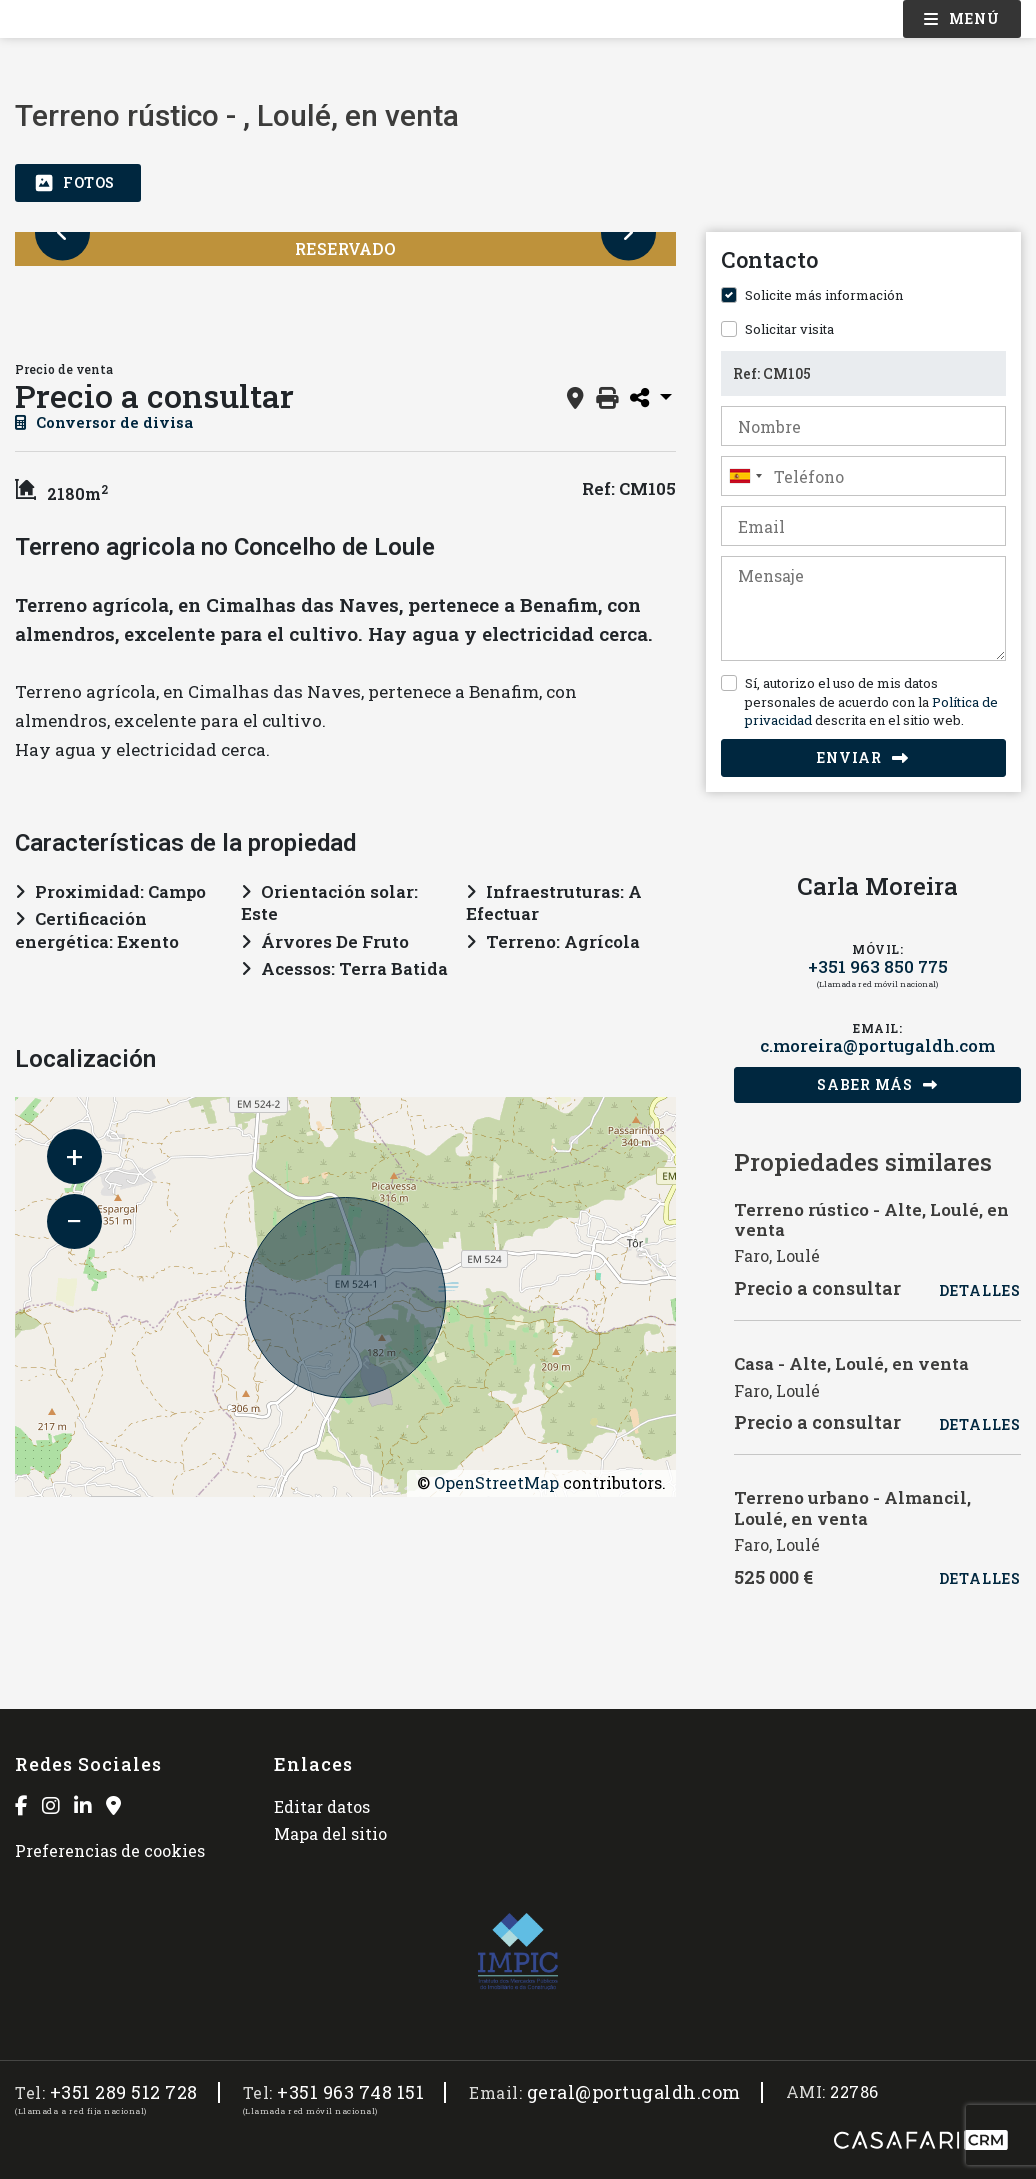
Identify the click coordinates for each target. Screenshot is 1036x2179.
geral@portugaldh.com (634, 2092)
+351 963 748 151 (350, 2092)
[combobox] (863, 476)
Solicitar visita (789, 329)
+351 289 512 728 (124, 2092)
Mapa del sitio (330, 1833)
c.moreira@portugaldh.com (877, 1045)
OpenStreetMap (496, 1482)
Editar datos (322, 1806)
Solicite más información (824, 295)
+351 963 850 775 (878, 966)
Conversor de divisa (104, 422)
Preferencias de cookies (110, 1850)
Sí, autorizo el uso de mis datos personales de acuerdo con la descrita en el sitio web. (871, 701)
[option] (77, 308)
